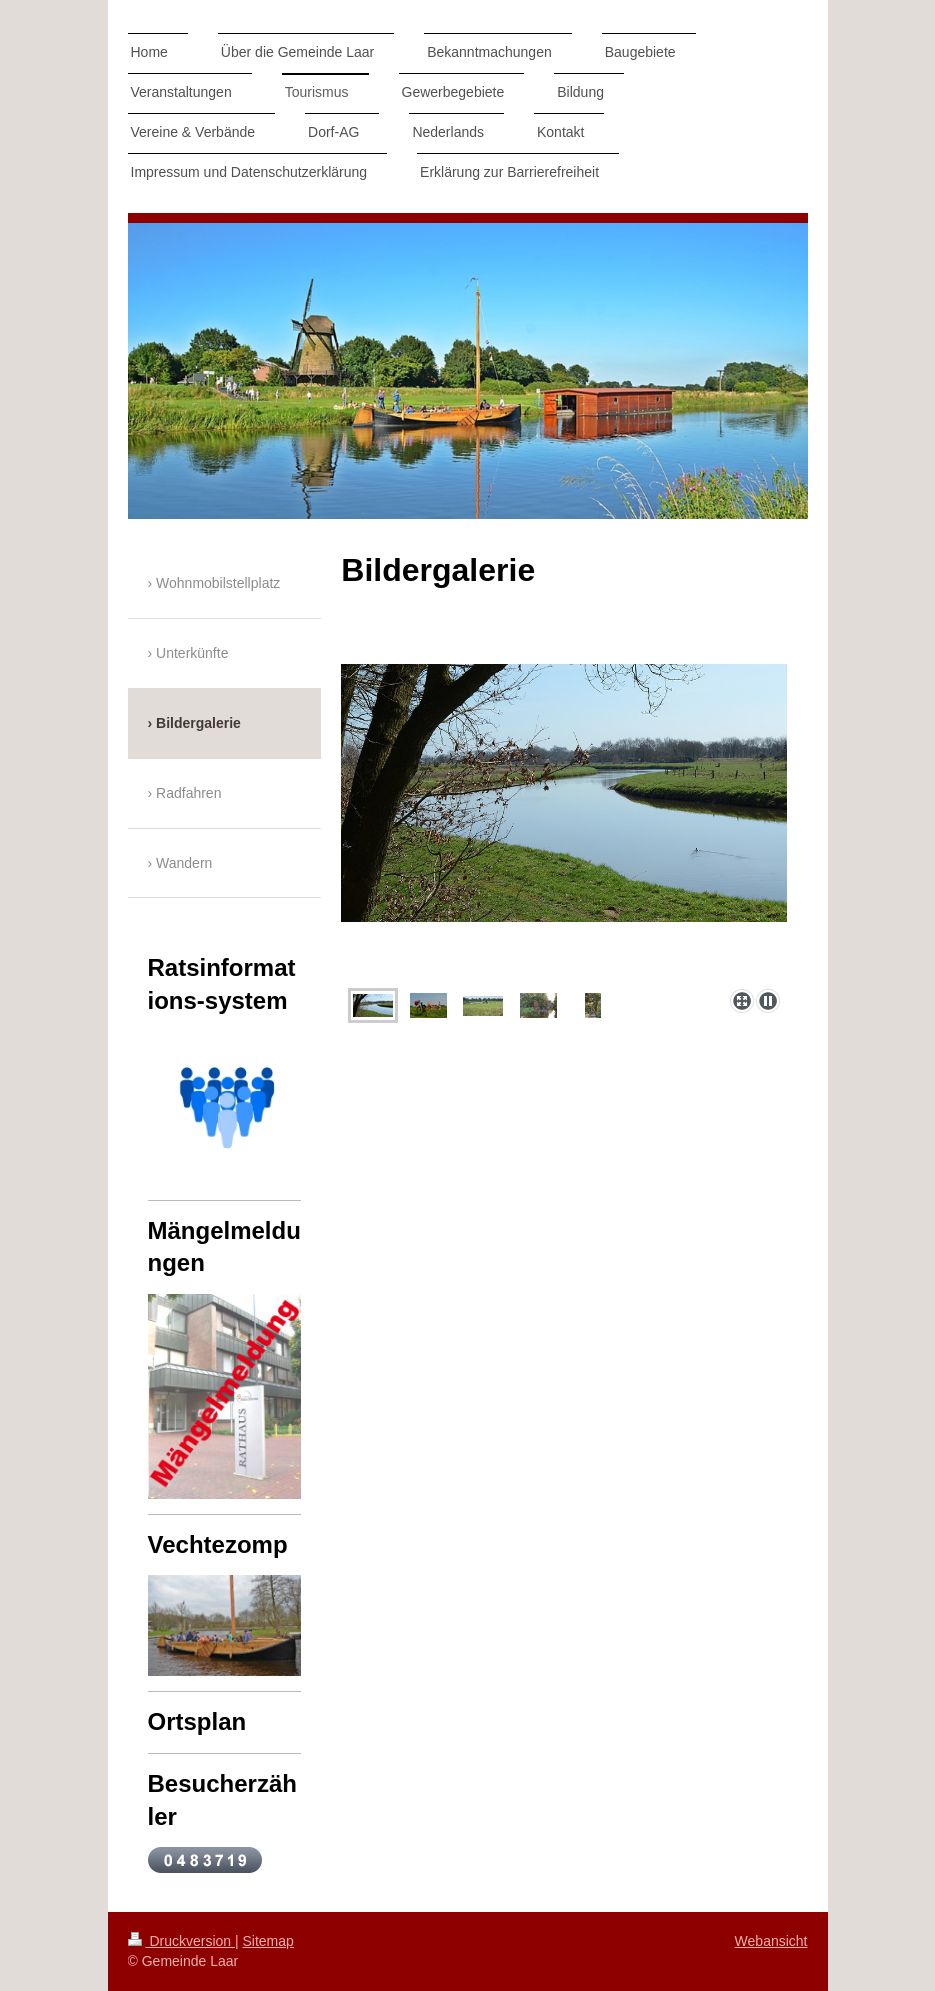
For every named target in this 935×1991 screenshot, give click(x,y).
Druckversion (181, 1941)
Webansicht (771, 1941)
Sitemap (268, 1941)
